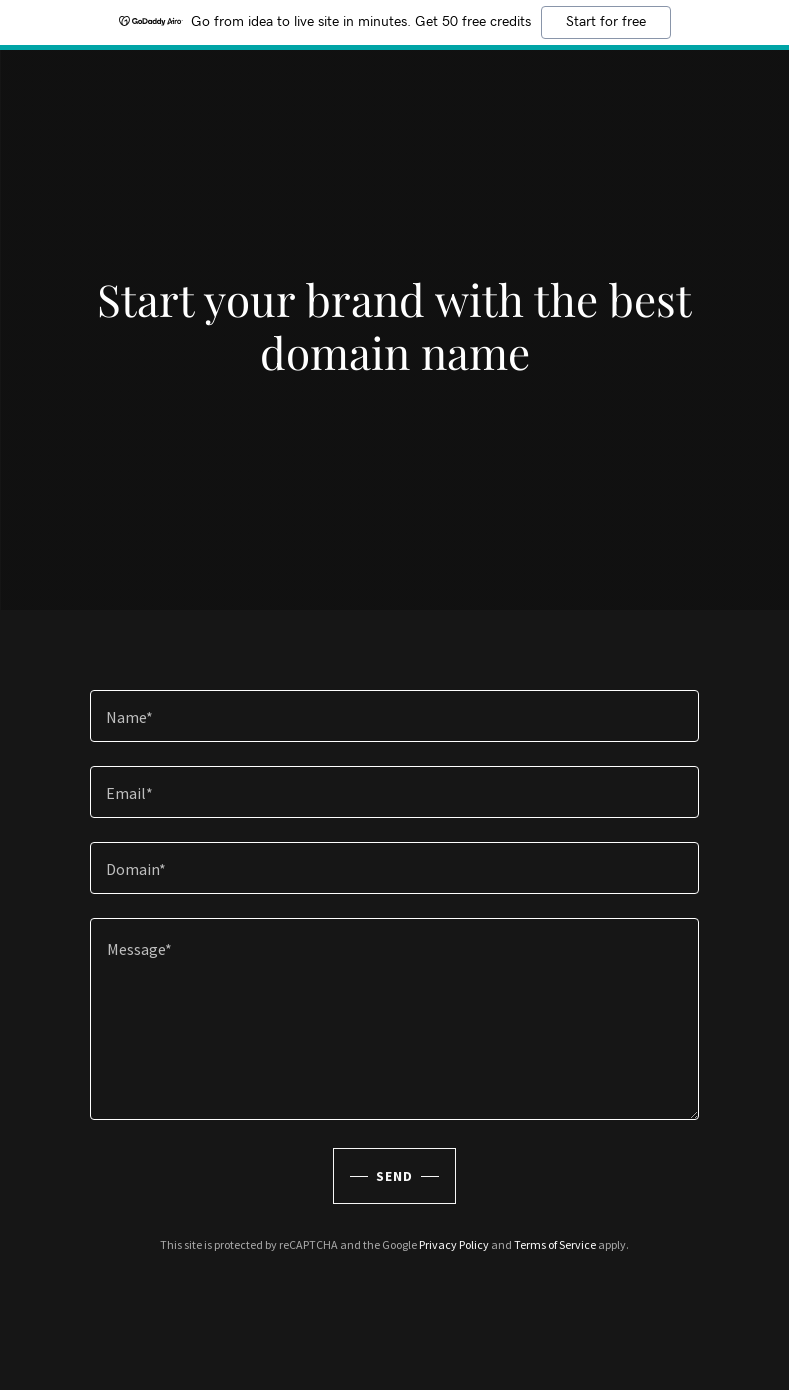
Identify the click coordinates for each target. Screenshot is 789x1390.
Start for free (606, 22)
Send (394, 1176)
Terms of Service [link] (555, 1244)
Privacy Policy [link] (454, 1244)
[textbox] (395, 716)
